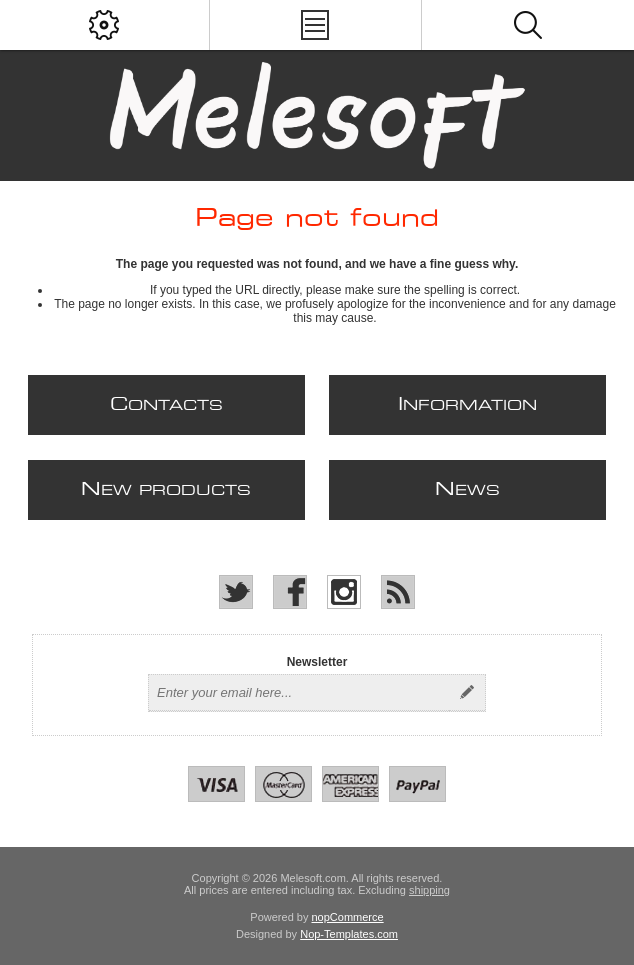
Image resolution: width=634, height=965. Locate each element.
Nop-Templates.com (349, 934)
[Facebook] (290, 592)
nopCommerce (348, 917)
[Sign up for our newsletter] (299, 693)
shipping (429, 890)
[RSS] (398, 592)
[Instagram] (344, 592)
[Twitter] (236, 592)
